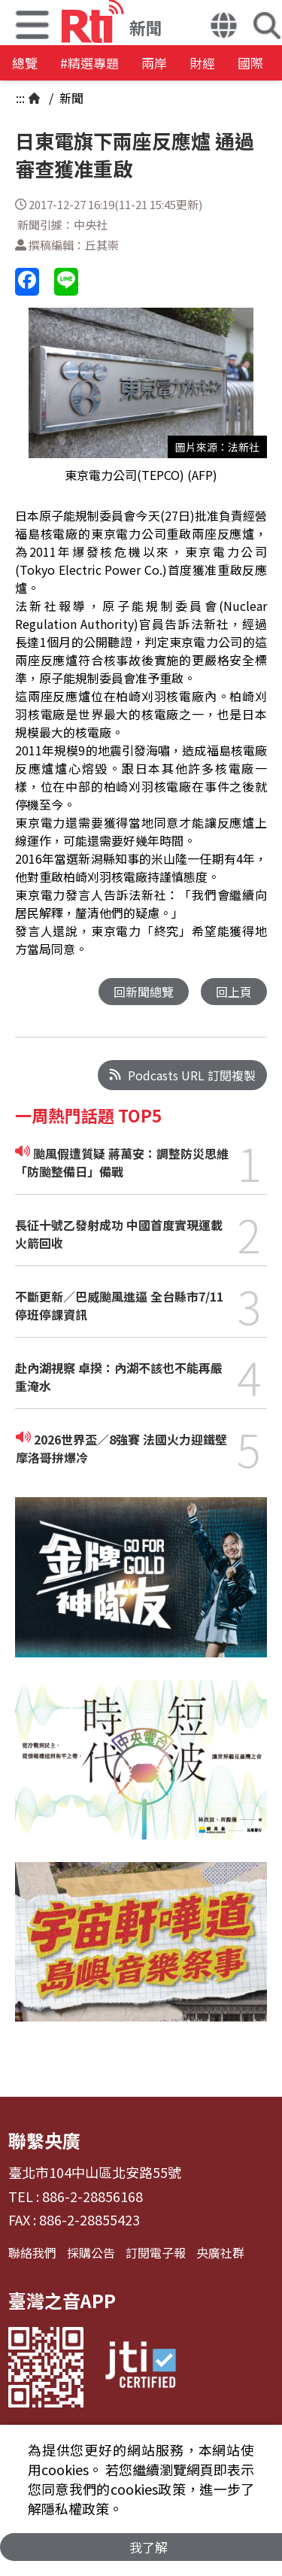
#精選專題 (89, 62)
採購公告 (91, 2252)
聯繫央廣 (44, 2140)
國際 (250, 62)
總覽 (25, 62)
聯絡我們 (32, 2252)
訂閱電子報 (156, 2252)
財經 (202, 62)
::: (20, 98)
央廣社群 (220, 2252)
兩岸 (154, 62)
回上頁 (234, 992)
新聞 (69, 98)
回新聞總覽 (144, 992)
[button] (223, 27)
